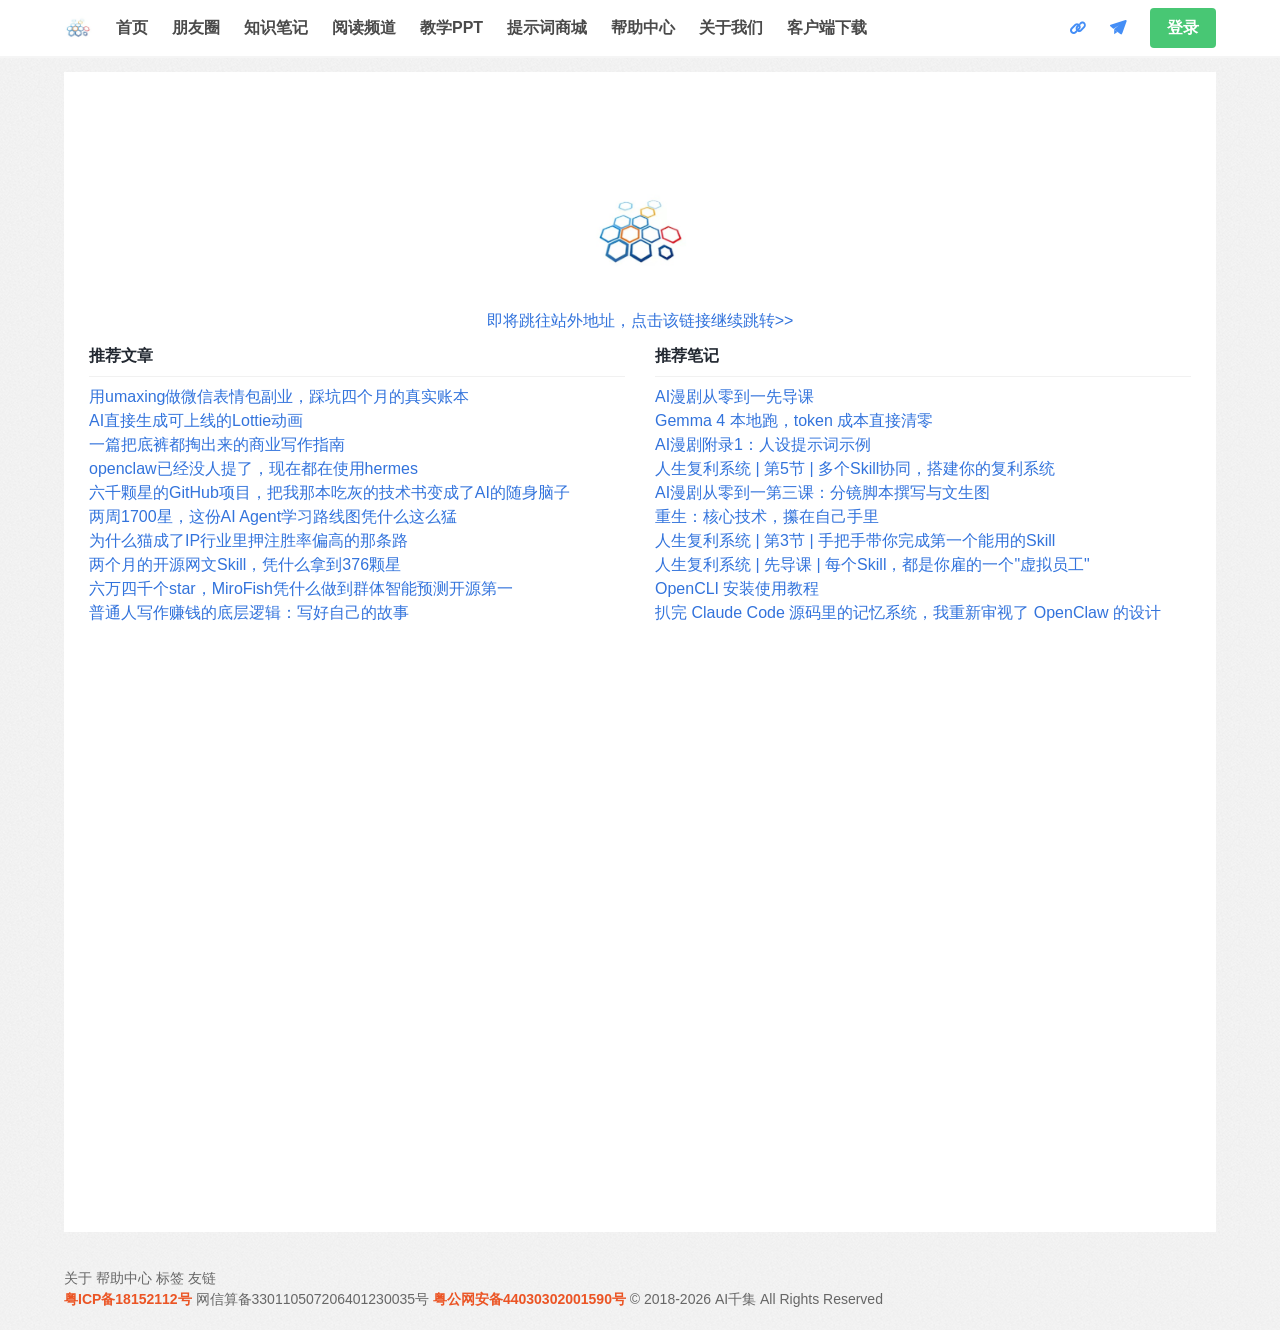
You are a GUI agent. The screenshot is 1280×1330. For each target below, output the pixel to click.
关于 (78, 1278)
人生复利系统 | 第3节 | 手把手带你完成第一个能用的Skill (855, 540)
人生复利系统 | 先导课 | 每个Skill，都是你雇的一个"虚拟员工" (872, 564)
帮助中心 (643, 27)
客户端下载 (827, 27)
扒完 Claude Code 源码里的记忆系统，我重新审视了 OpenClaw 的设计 (908, 612)
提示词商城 (547, 27)
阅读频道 (364, 27)
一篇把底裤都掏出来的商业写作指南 (217, 444)
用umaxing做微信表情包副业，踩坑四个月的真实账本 (279, 396)
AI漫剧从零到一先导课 (734, 396)
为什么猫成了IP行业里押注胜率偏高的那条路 (248, 540)
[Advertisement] (640, 929)
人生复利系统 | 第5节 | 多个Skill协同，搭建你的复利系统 (855, 468)
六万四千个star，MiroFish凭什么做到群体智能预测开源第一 (301, 588)
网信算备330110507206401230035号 (313, 1299)
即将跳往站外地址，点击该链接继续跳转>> (640, 320)
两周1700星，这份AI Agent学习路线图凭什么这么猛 (273, 516)
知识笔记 (276, 27)
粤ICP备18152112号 (128, 1299)
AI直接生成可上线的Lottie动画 (196, 420)
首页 (132, 27)
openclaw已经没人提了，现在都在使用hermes (253, 468)
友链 (202, 1278)
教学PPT (451, 27)
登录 (1183, 27)
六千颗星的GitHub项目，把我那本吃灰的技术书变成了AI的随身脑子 (329, 492)
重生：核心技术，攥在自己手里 (767, 516)
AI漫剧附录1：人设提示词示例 (763, 444)
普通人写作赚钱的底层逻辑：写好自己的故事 (249, 612)
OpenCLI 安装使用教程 (737, 588)
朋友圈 (196, 27)
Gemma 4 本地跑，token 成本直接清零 (794, 420)
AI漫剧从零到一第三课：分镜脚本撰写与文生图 (822, 492)
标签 (170, 1278)
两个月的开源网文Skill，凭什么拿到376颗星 (245, 564)
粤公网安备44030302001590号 (529, 1299)
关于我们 (731, 27)
